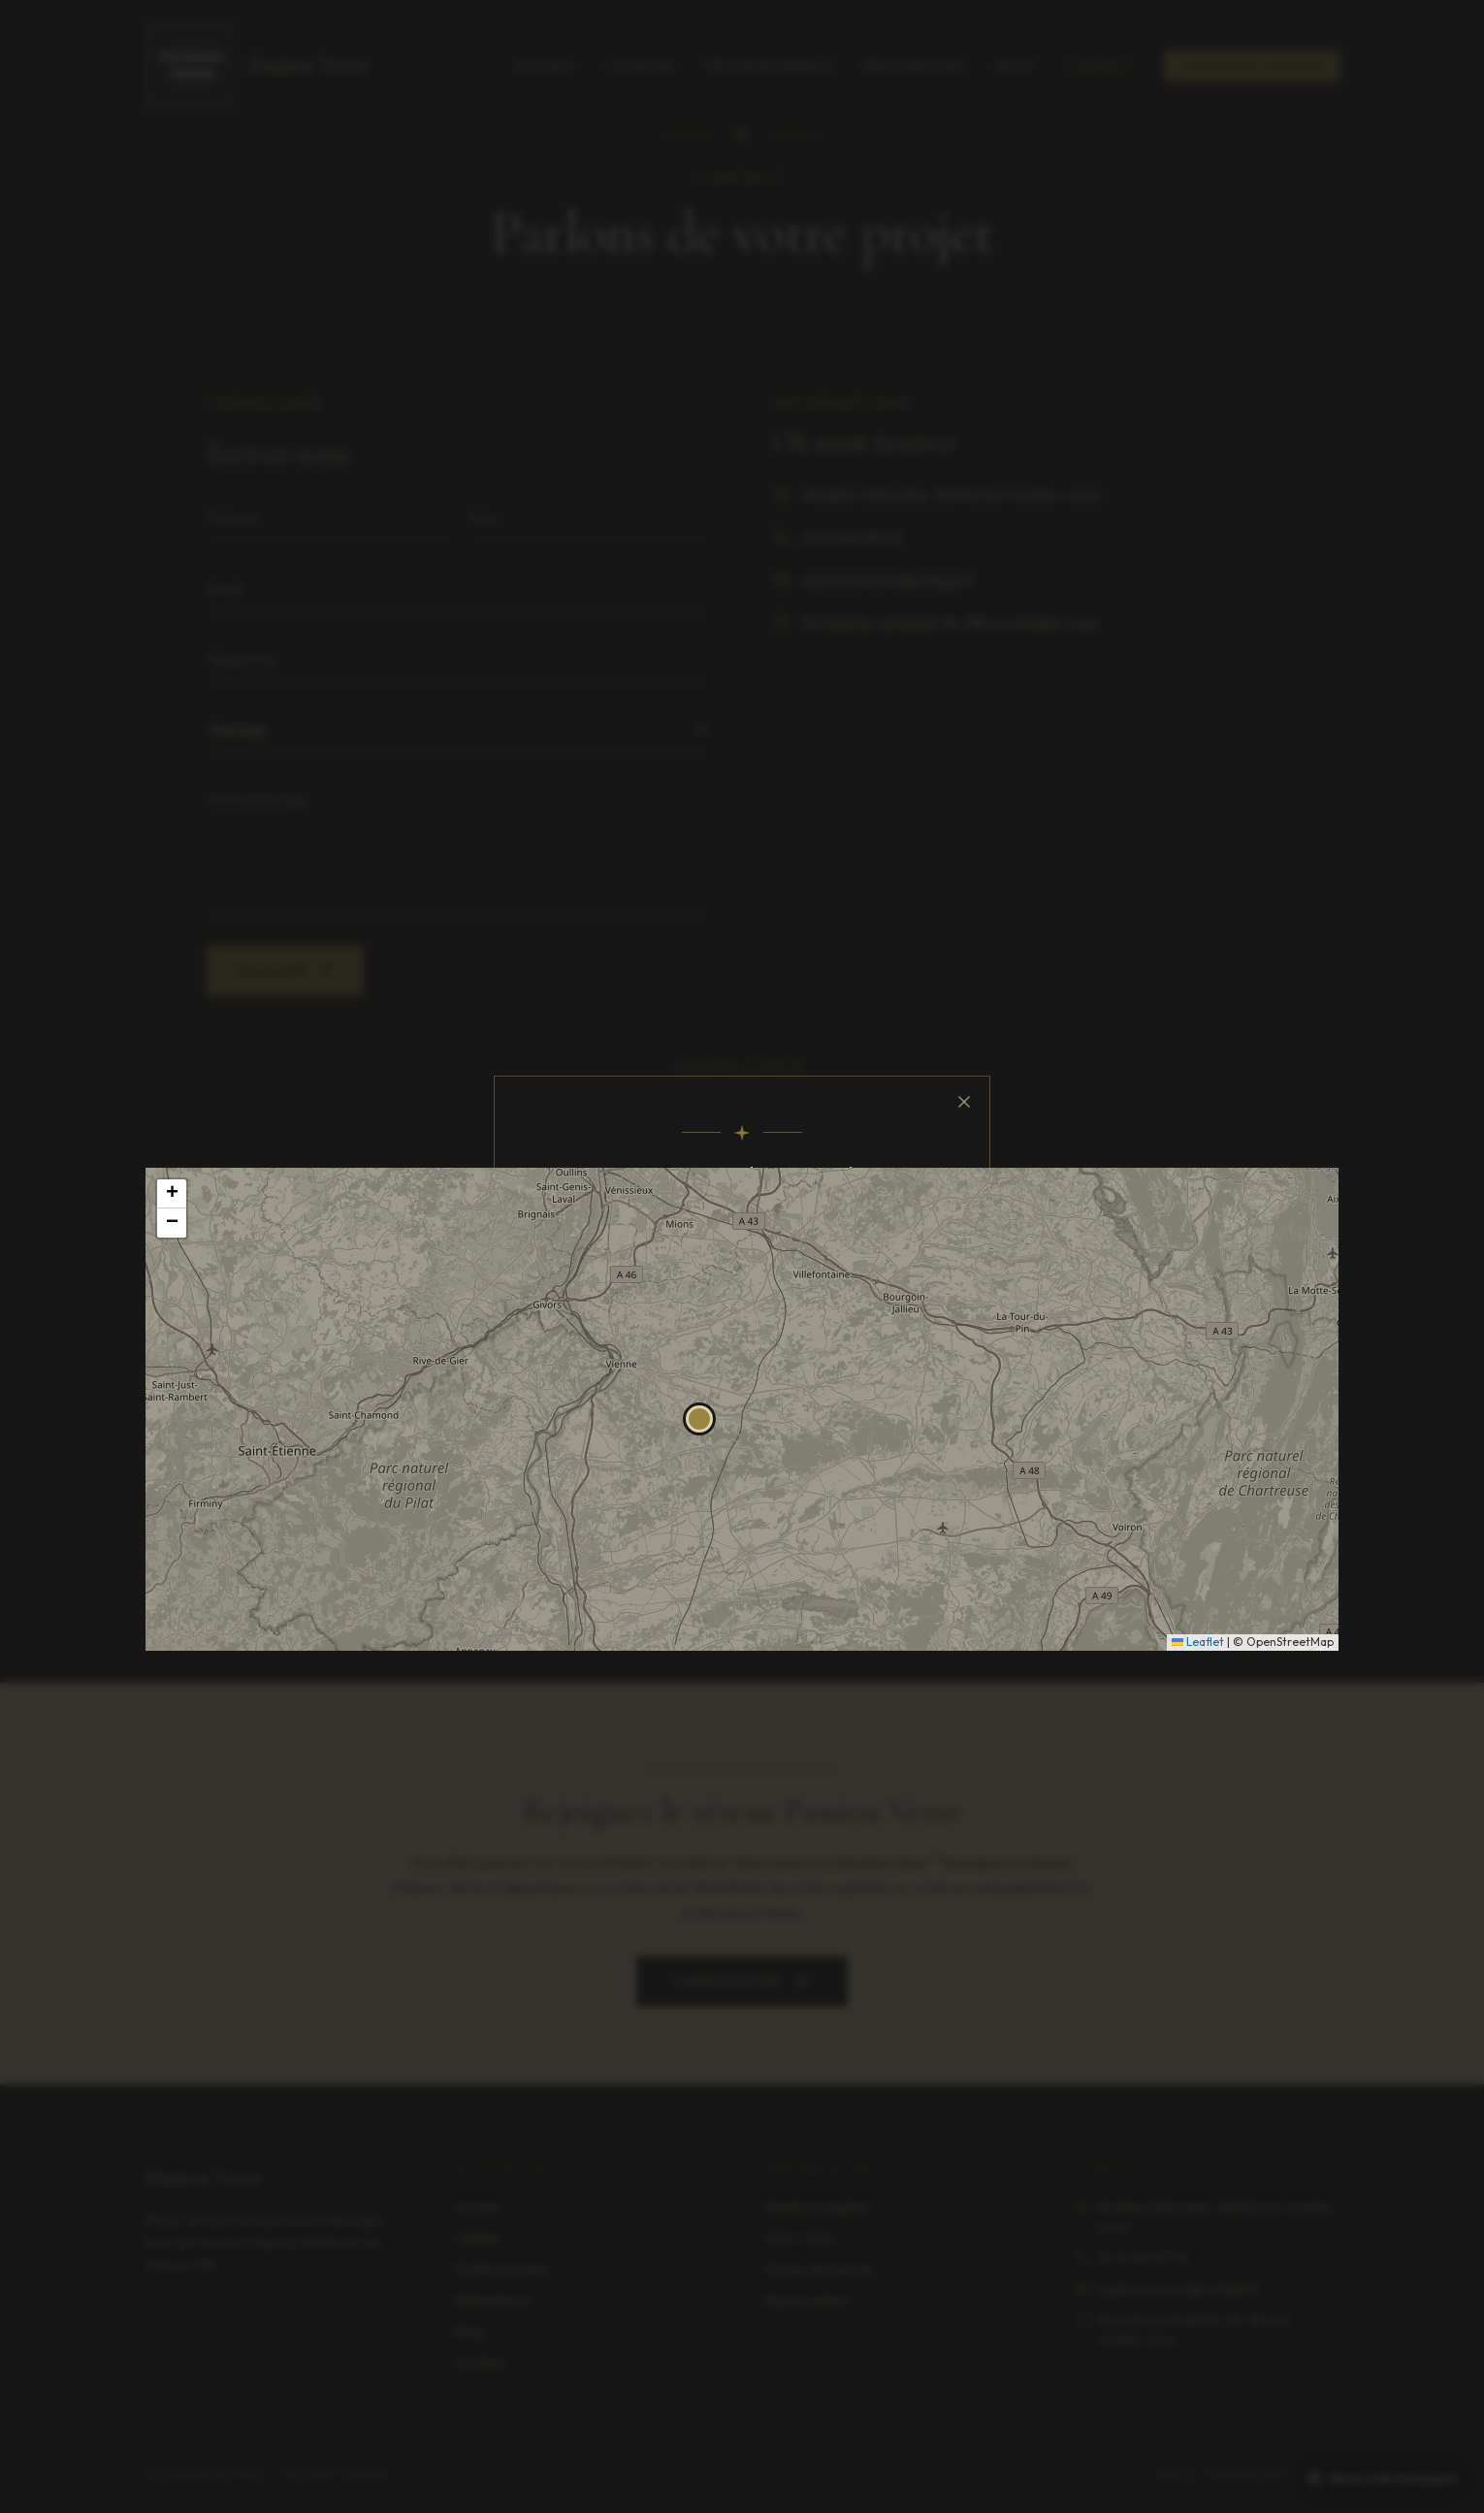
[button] (699, 1419)
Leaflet (1198, 1641)
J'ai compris (742, 1375)
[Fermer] (962, 1107)
